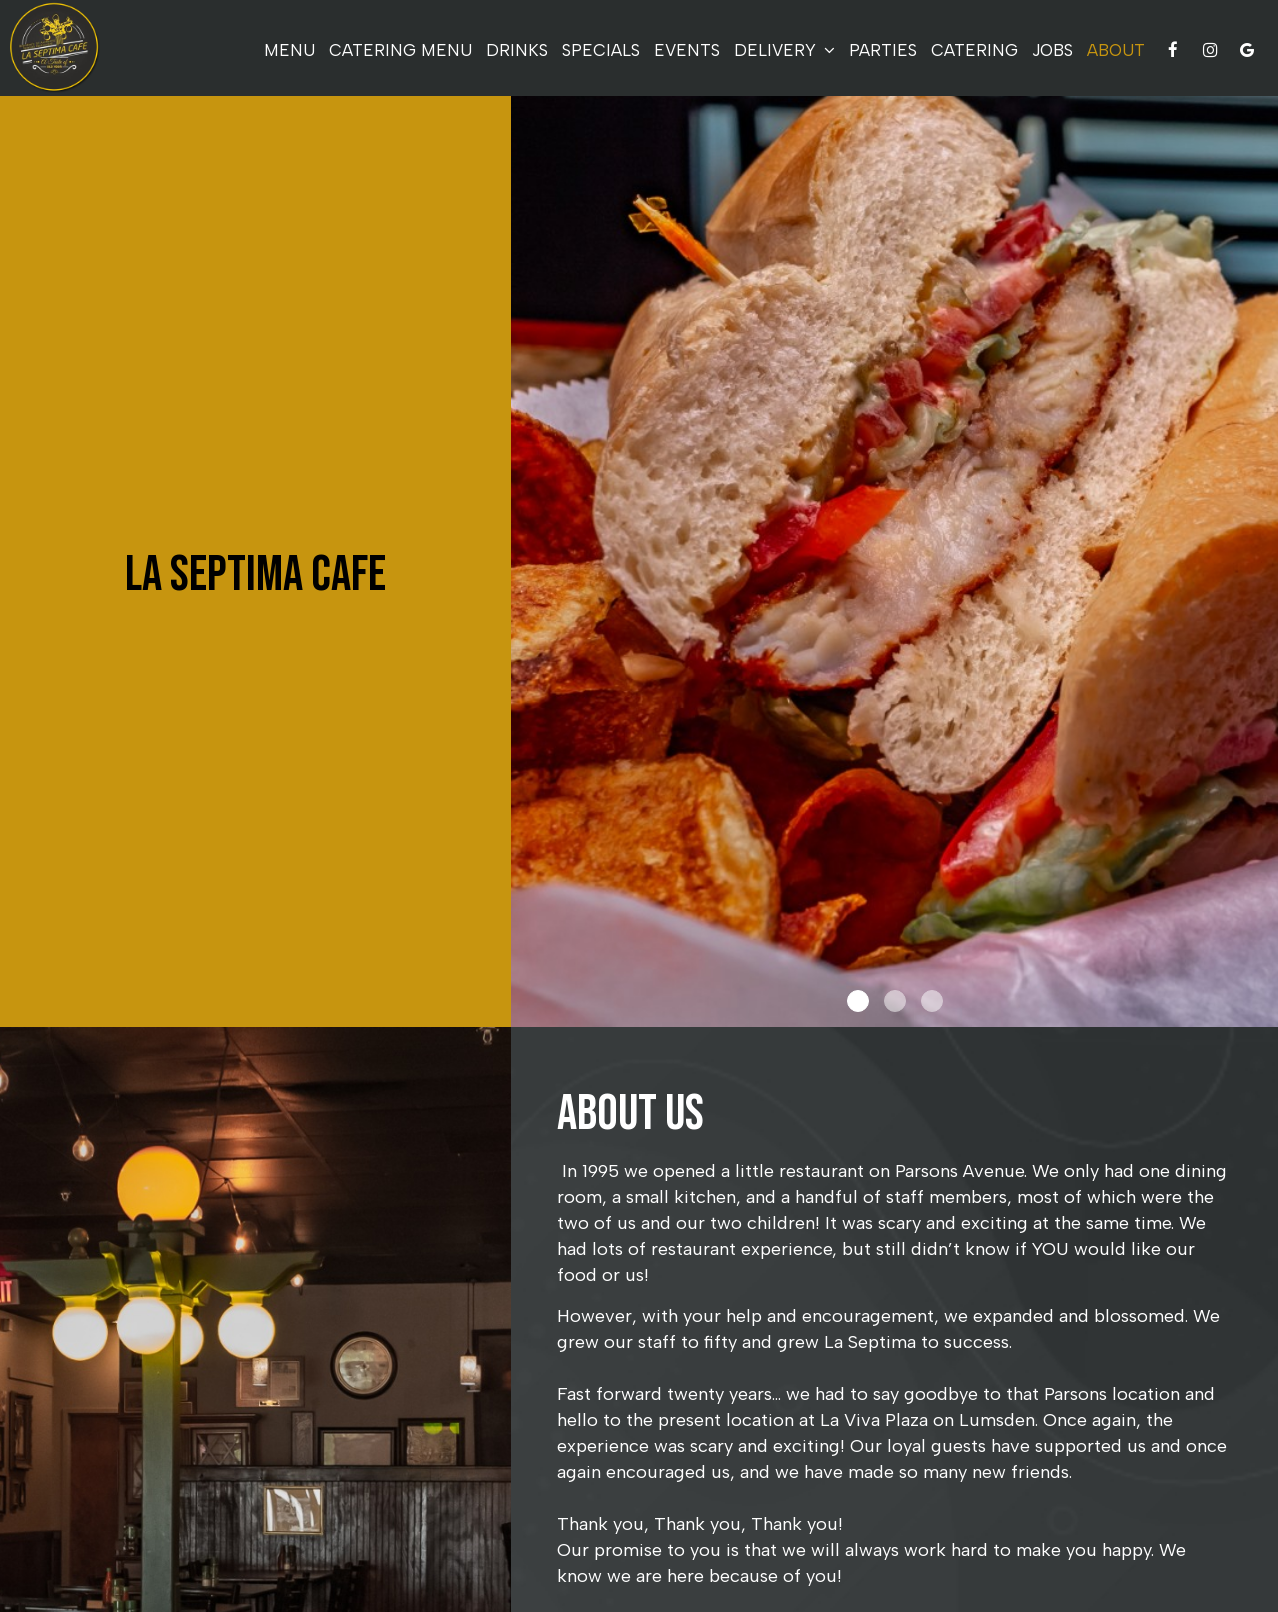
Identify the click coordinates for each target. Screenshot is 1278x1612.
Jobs (1052, 50)
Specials (601, 50)
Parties (883, 50)
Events (687, 50)
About (1116, 50)
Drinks (517, 50)
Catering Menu (400, 50)
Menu (289, 50)
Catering (974, 50)
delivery (784, 50)
